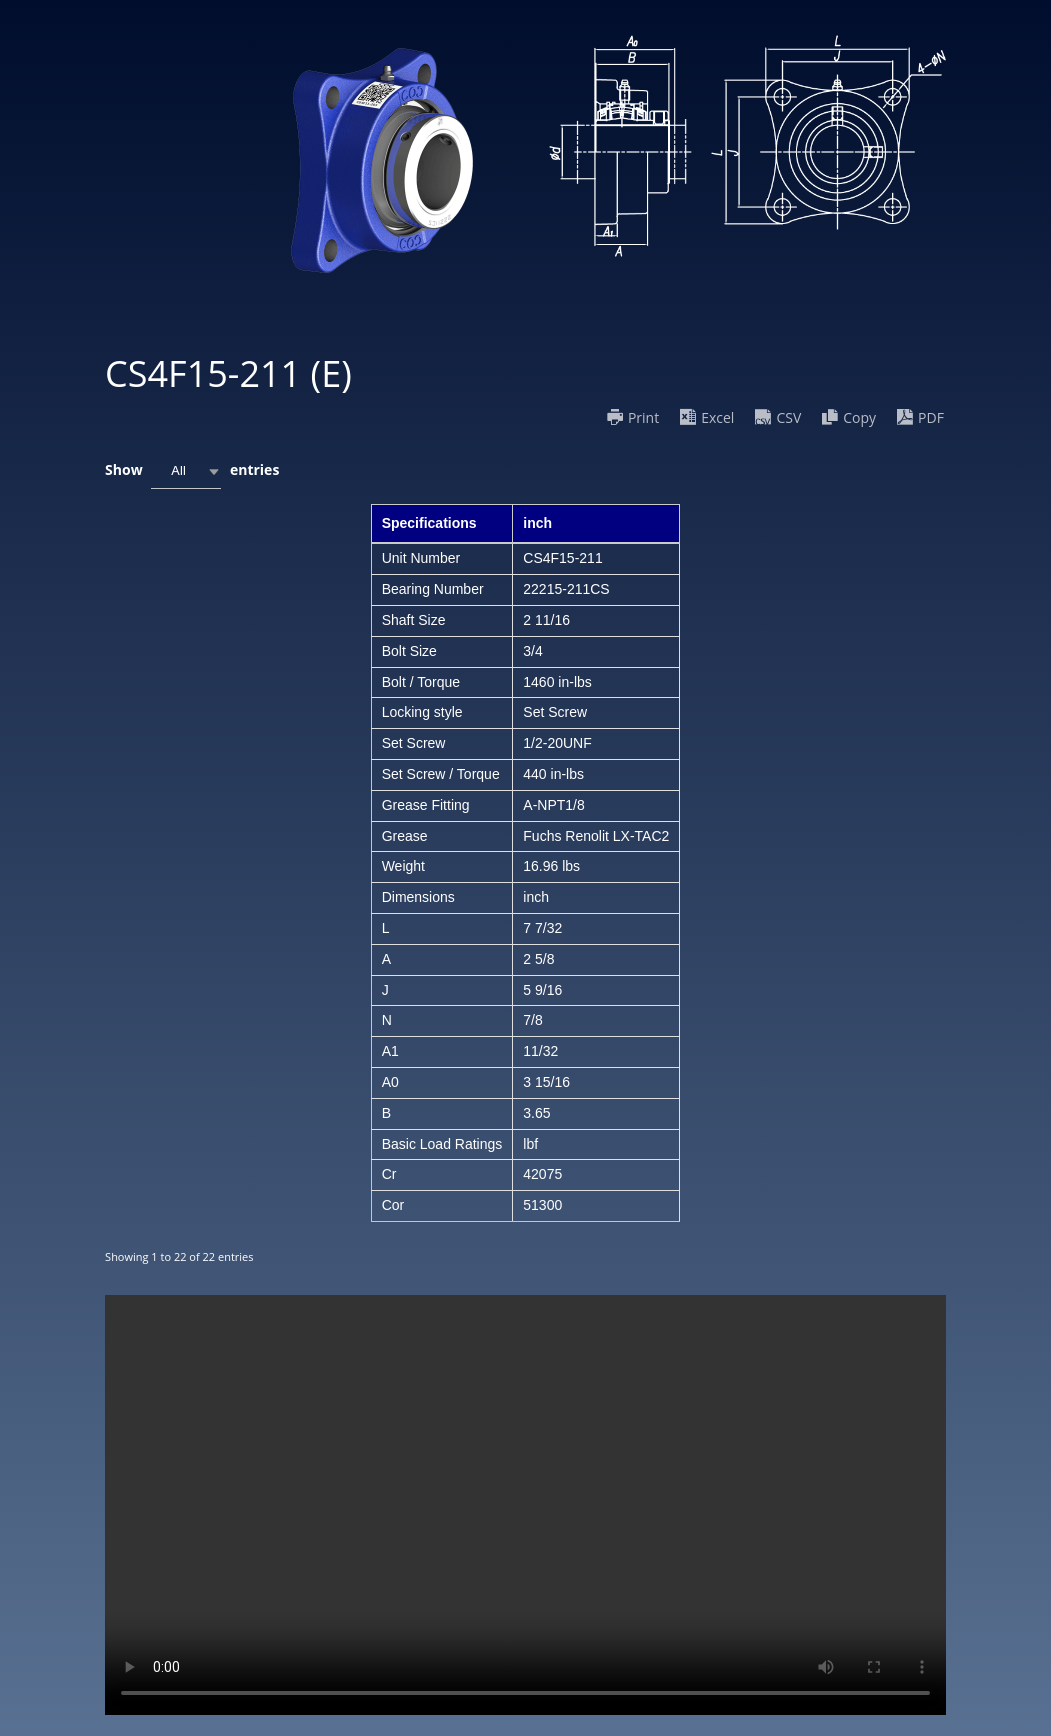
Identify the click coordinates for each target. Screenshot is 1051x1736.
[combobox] (186, 471)
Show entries (192, 471)
